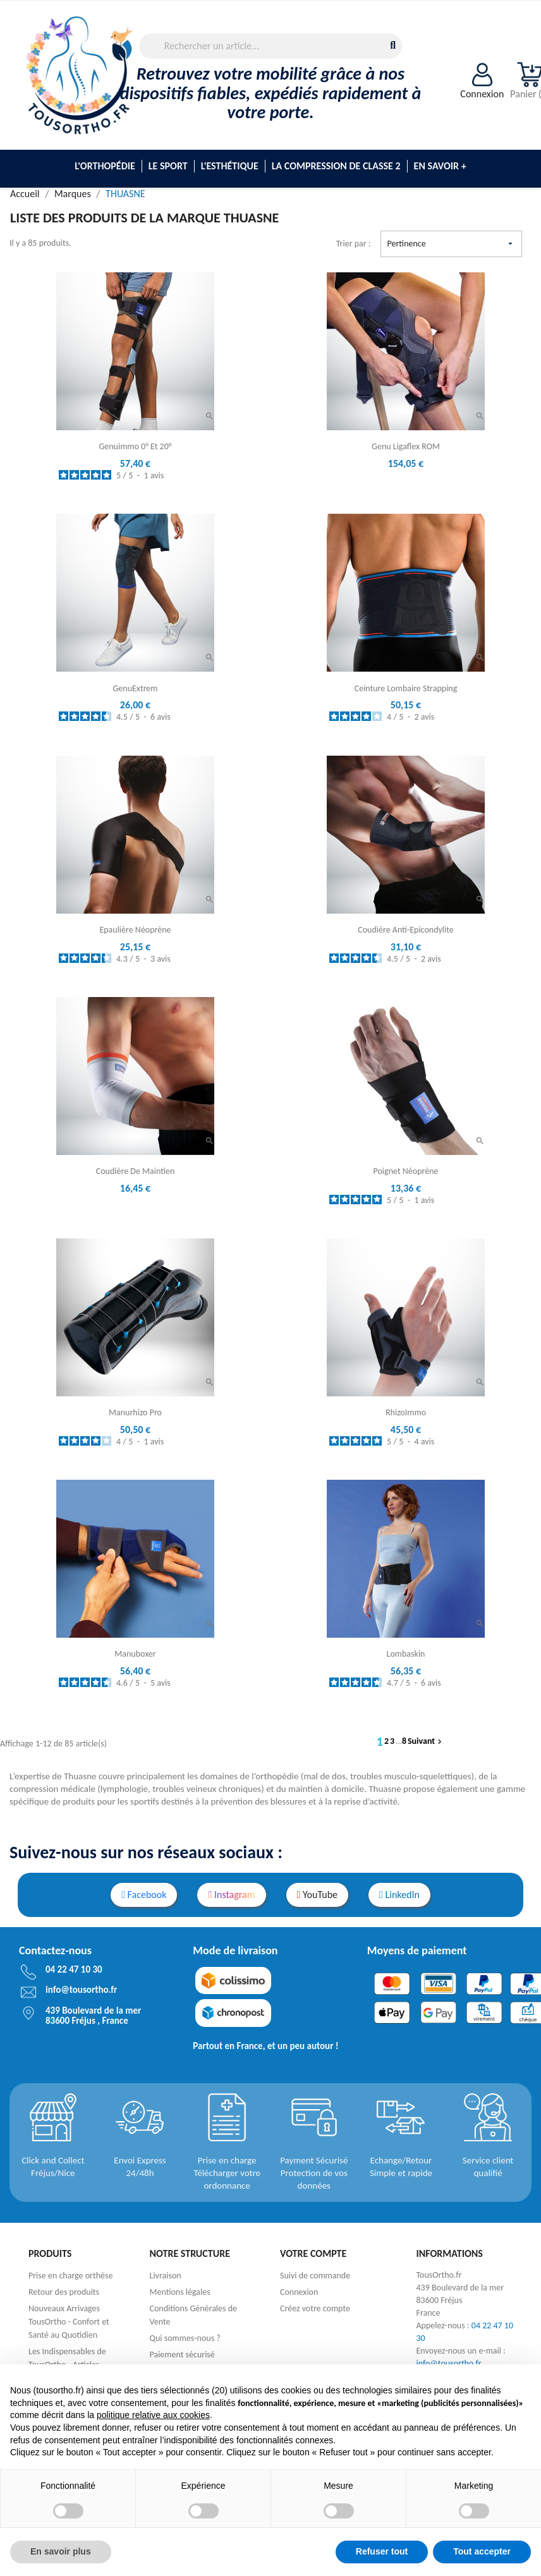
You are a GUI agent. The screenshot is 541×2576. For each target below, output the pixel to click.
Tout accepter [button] (482, 2551)
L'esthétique (229, 166)
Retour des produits (63, 2292)
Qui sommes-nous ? (185, 2338)
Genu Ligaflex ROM (406, 446)
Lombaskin (406, 1653)
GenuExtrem (135, 688)
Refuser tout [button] (382, 2551)
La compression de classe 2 (336, 166)
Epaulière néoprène (135, 929)
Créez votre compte (315, 2308)
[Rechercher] (271, 46)
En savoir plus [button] (60, 2551)
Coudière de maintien (135, 1171)
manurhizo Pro (135, 1412)
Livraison (165, 2275)
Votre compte (313, 2253)
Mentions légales (180, 2292)
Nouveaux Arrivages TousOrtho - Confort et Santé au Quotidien (68, 2321)
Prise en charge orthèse (70, 2275)
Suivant (426, 1741)
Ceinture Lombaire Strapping (406, 688)
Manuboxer (134, 1653)
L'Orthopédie (105, 166)
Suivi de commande (315, 2275)
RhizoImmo (406, 1412)
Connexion (299, 2292)
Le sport (168, 166)
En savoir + (440, 166)
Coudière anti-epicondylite (406, 929)
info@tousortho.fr (449, 2363)
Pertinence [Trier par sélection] (451, 244)
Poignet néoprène (406, 1171)
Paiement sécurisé (182, 2354)
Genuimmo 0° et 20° (135, 446)
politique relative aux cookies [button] (153, 2415)
